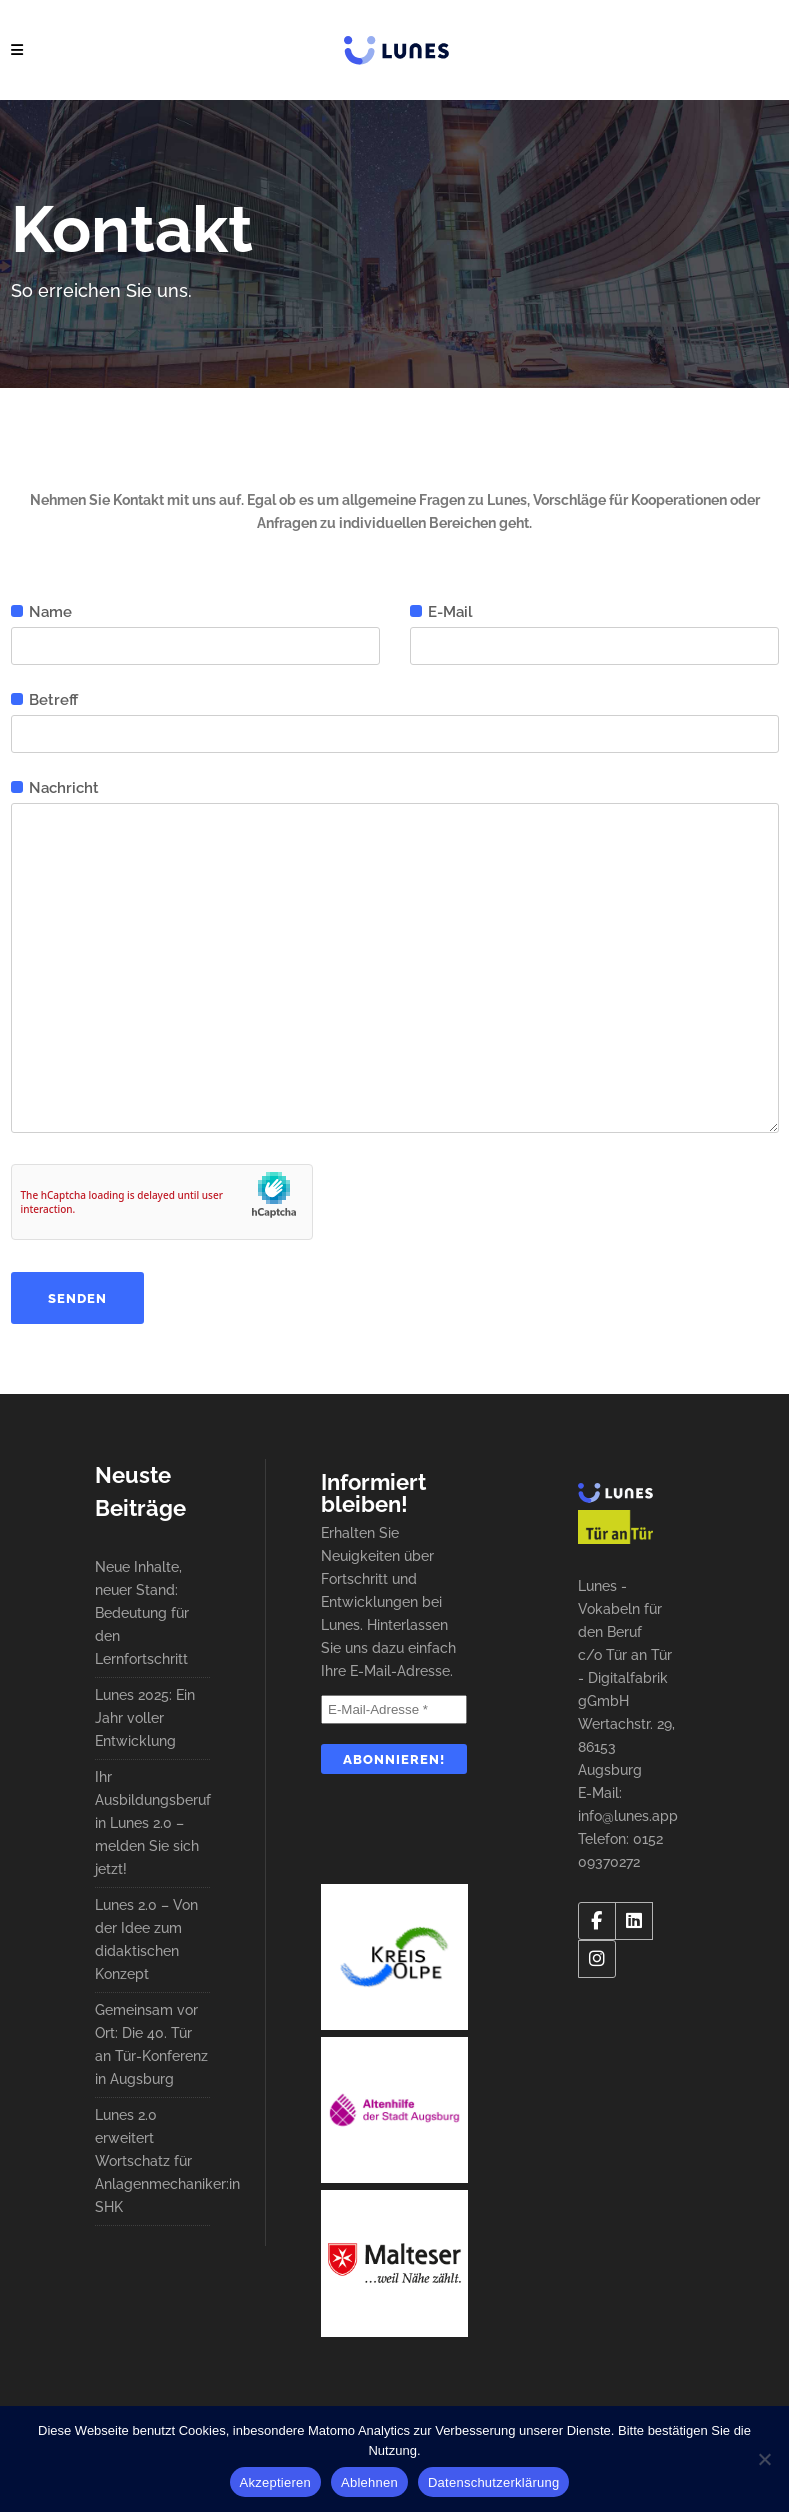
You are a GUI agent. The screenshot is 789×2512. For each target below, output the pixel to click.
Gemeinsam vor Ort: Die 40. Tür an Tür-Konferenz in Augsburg (151, 2044)
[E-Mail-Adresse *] (394, 1709)
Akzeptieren (275, 2482)
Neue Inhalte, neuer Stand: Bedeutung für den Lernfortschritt (142, 1613)
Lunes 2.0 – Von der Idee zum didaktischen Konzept (146, 1939)
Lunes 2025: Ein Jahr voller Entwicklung (145, 1718)
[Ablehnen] (764, 2459)
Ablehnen (369, 2482)
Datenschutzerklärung (493, 2482)
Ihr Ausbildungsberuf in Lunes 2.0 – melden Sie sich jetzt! (152, 1823)
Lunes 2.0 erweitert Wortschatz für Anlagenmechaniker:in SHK (152, 2161)
